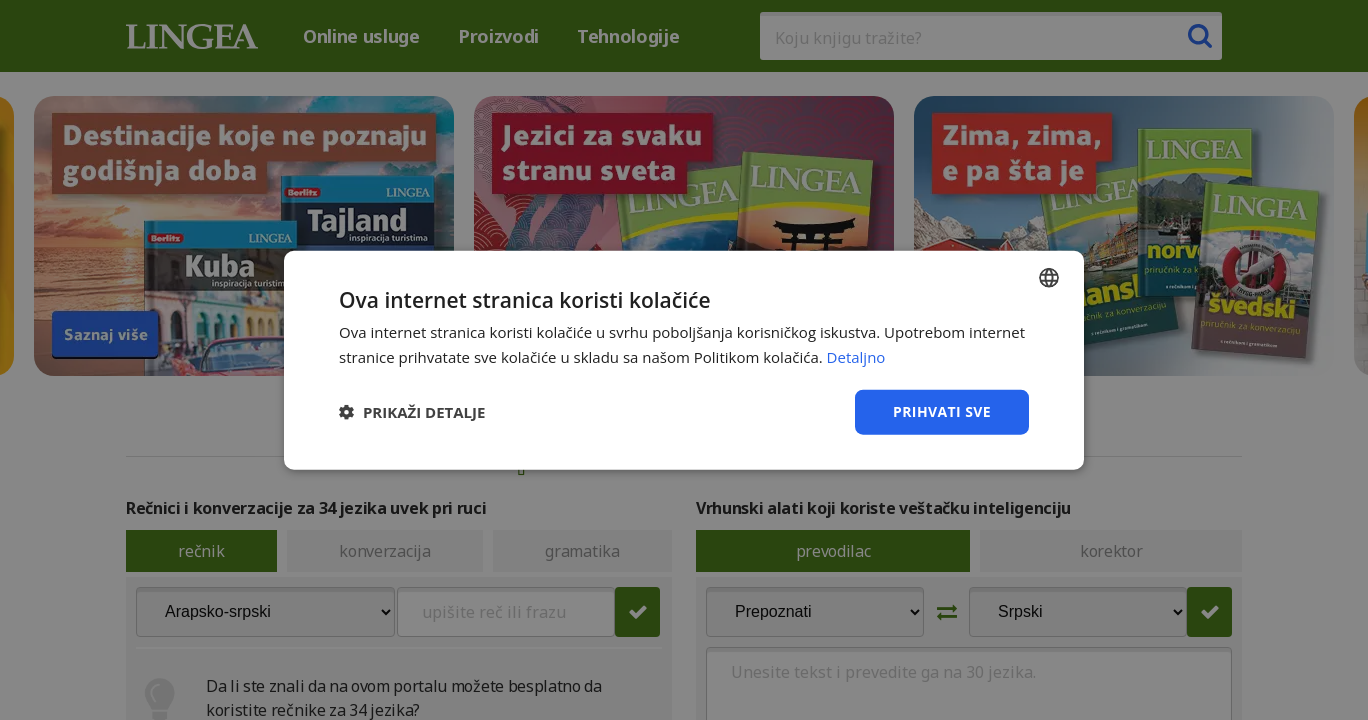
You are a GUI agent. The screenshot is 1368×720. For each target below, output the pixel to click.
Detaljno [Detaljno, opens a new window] (856, 357)
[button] (412, 412)
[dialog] (684, 360)
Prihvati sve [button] (942, 411)
